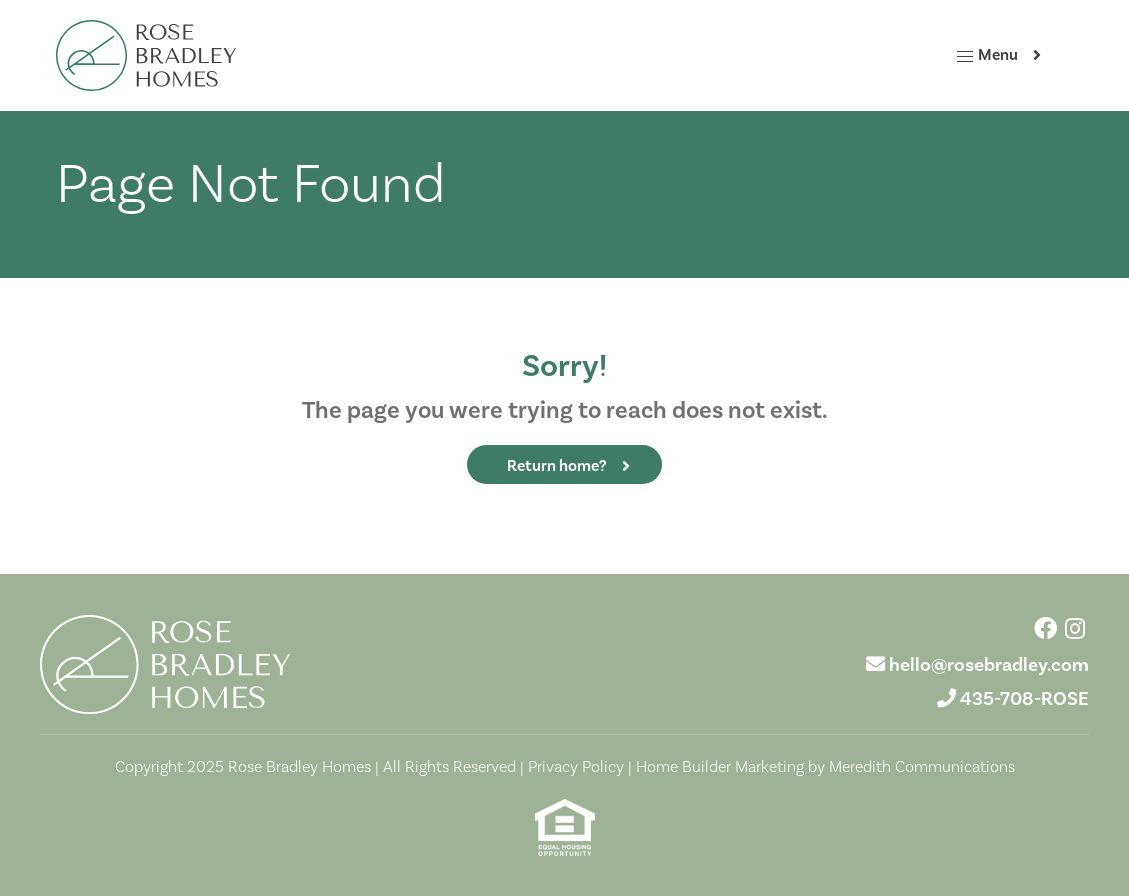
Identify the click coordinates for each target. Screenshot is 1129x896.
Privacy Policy (576, 767)
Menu (986, 55)
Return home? (557, 466)
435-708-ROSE (1024, 699)
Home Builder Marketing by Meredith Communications (825, 767)
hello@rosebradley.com (989, 665)
